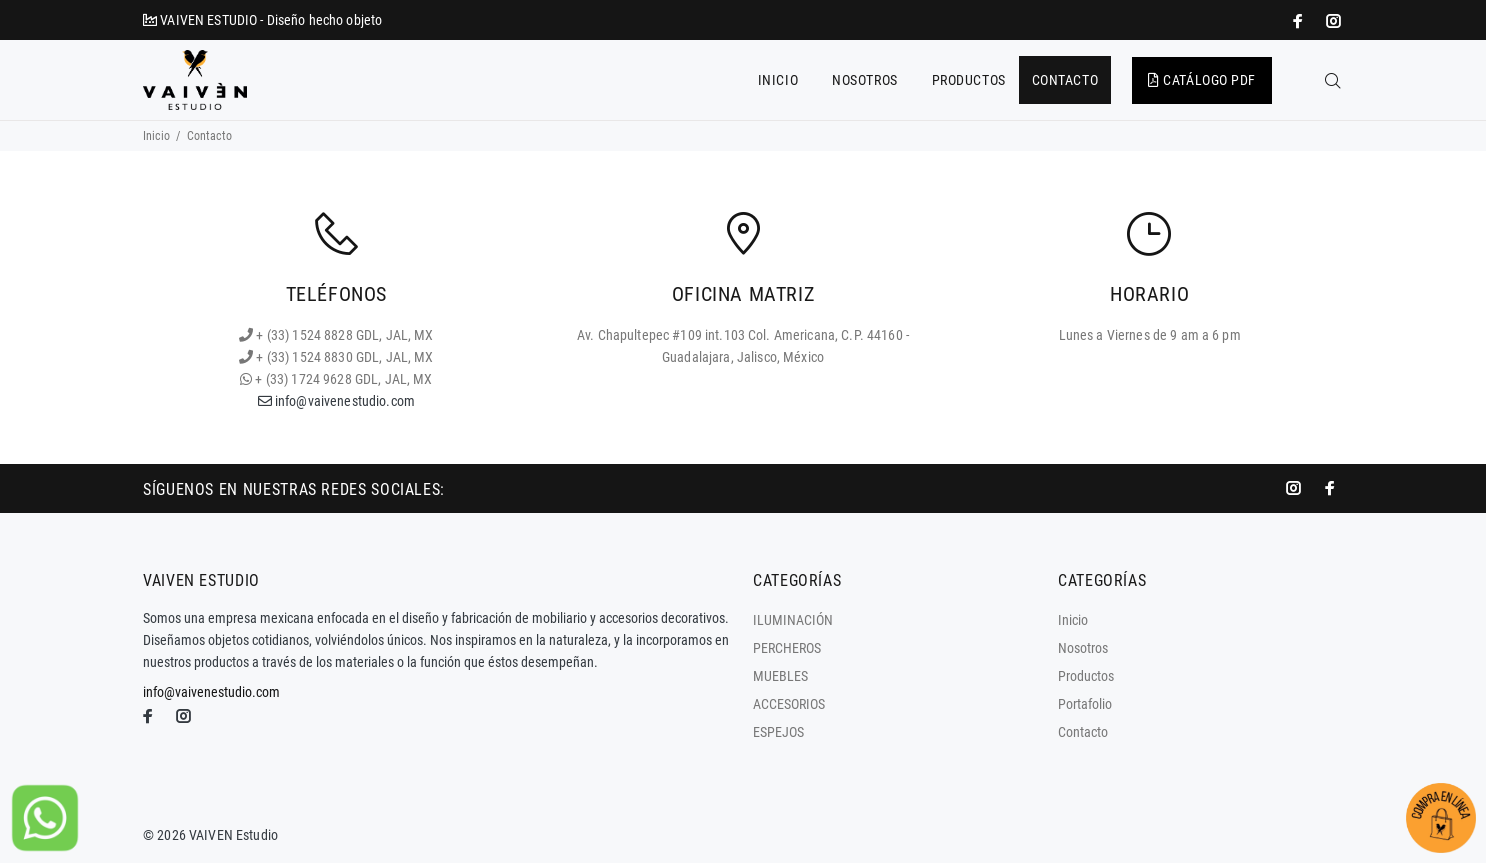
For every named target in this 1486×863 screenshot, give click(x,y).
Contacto (1083, 732)
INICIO (778, 80)
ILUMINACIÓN (793, 620)
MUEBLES (780, 676)
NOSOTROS (864, 80)
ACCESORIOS (789, 704)
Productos (1086, 676)
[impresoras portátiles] (1300, 21)
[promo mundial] (1332, 21)
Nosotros (1083, 648)
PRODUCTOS (969, 80)
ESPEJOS (778, 732)
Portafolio (1085, 704)
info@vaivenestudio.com (336, 401)
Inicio (156, 136)
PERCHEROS (787, 648)
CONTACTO (1065, 80)
